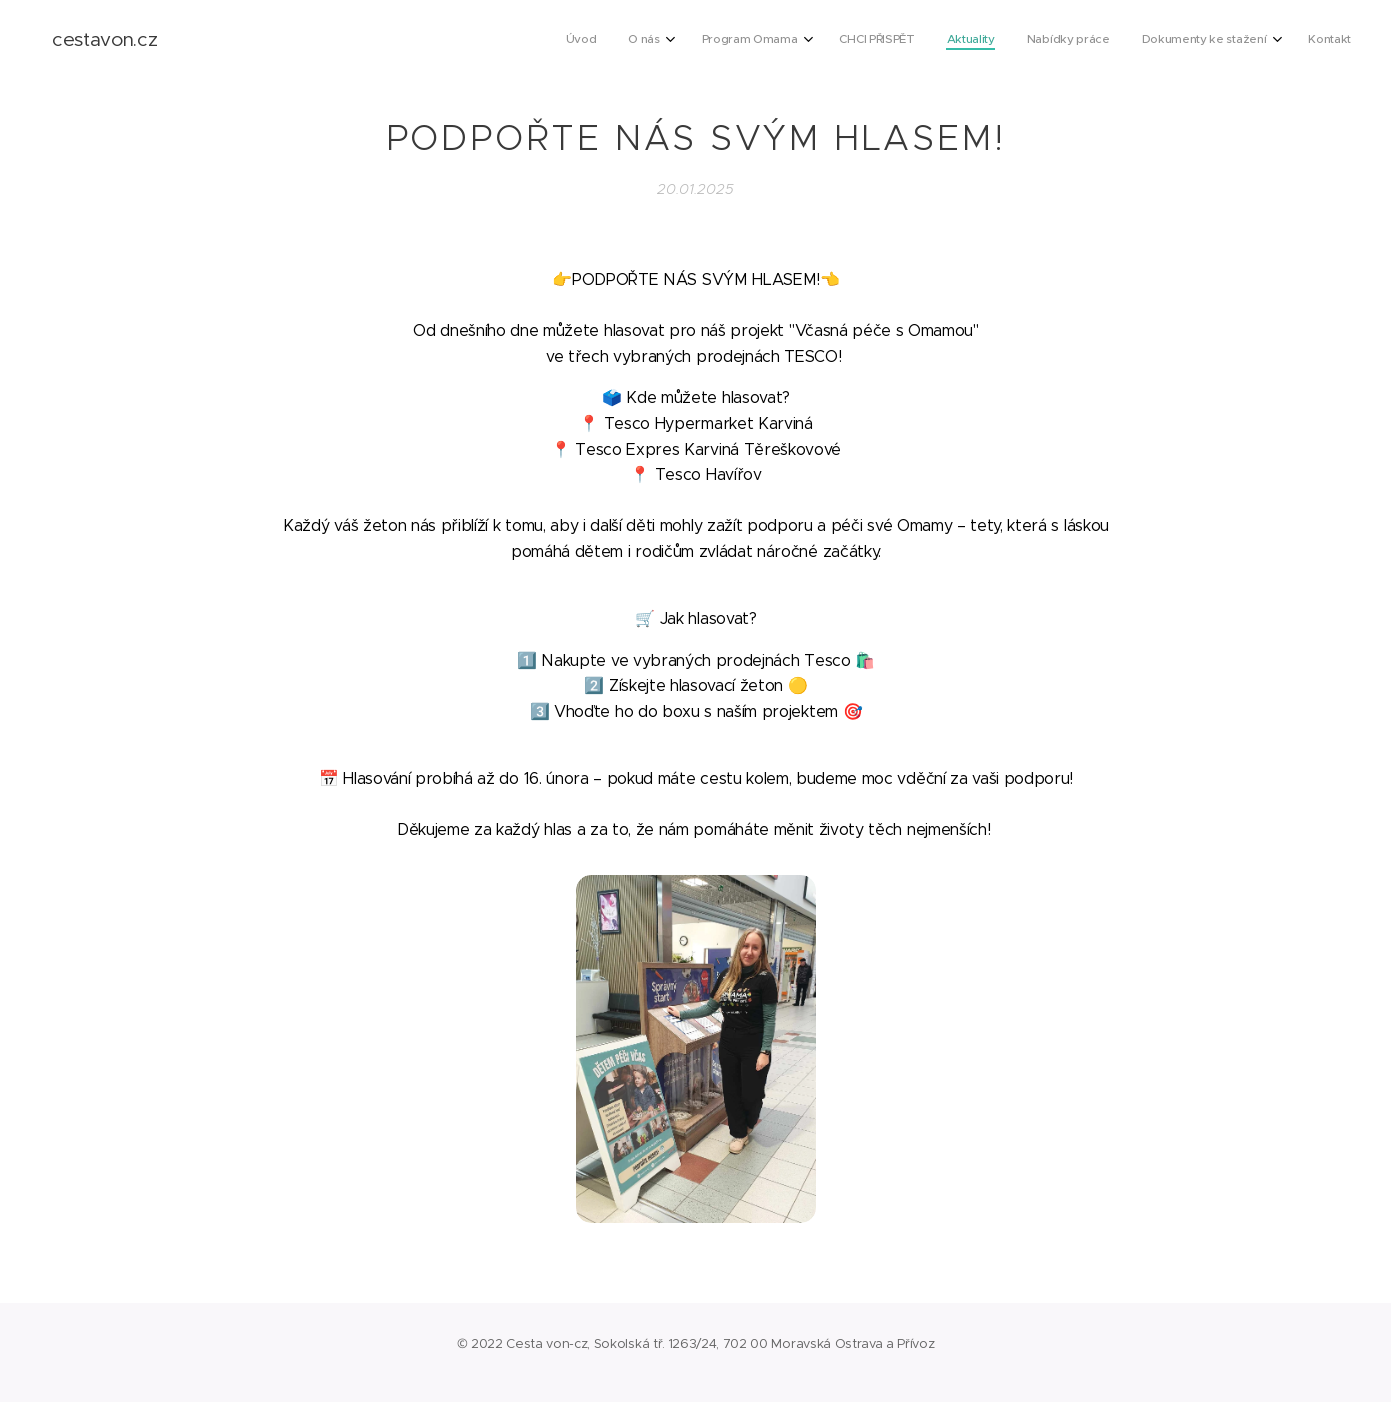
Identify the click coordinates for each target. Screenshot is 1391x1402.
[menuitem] (1102, 41)
